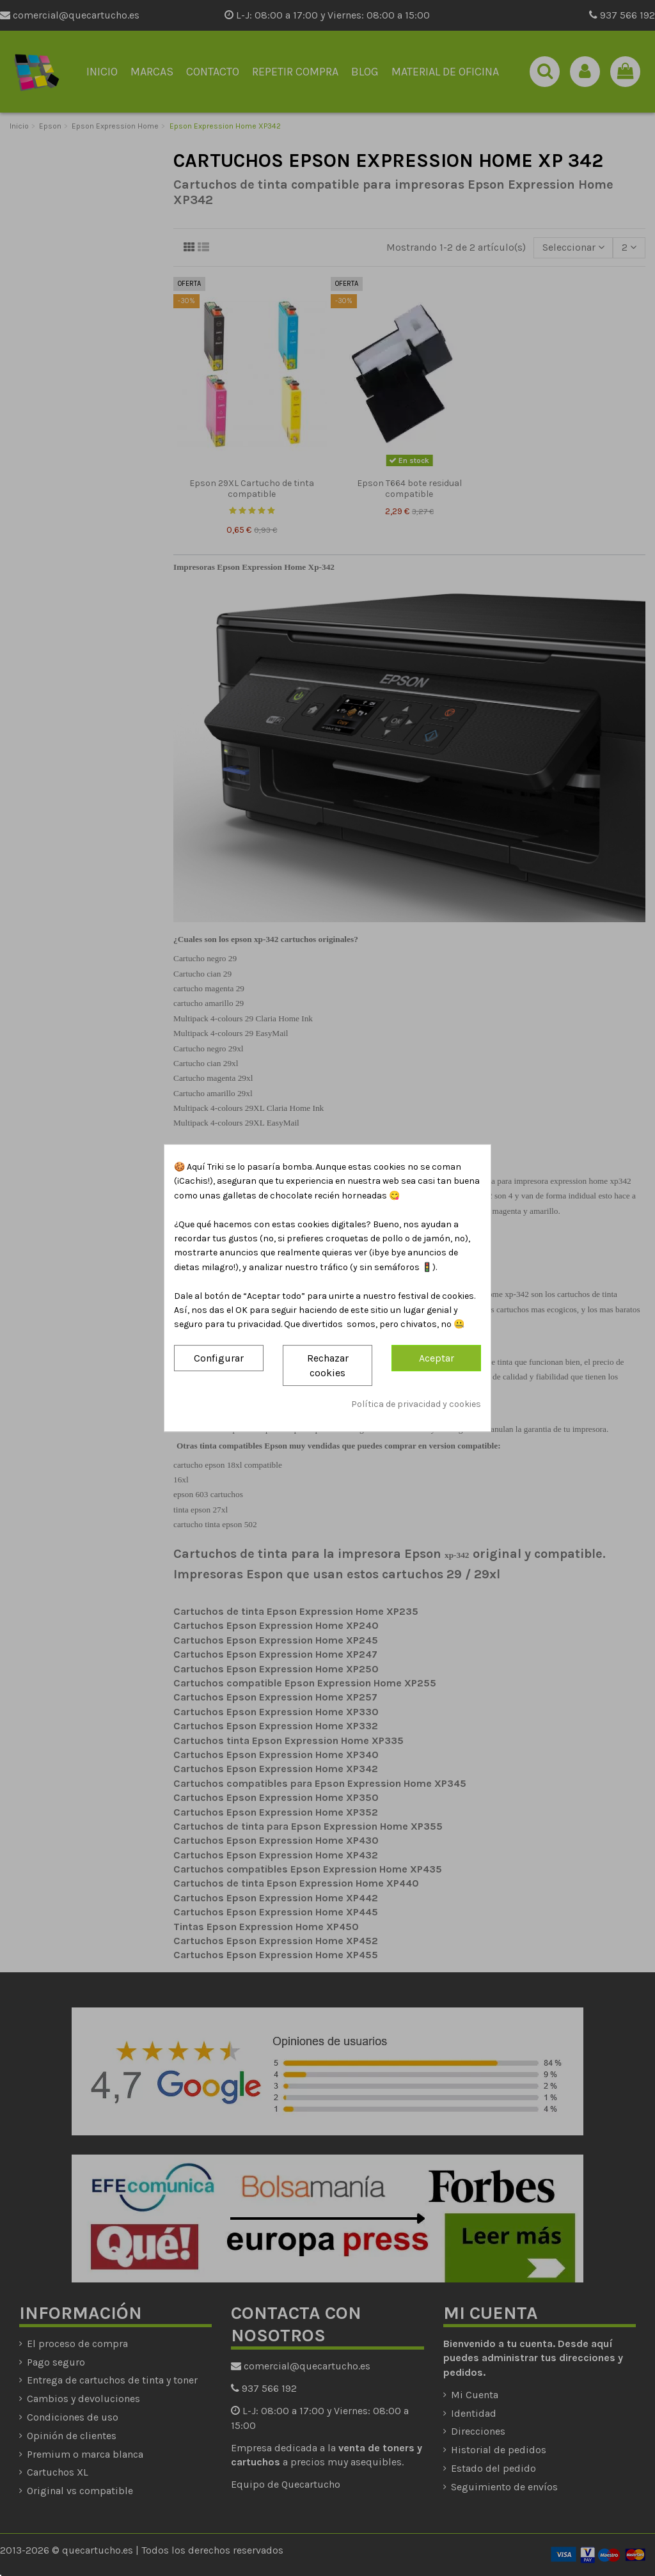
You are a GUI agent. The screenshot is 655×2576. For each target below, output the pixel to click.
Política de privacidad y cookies (416, 1404)
